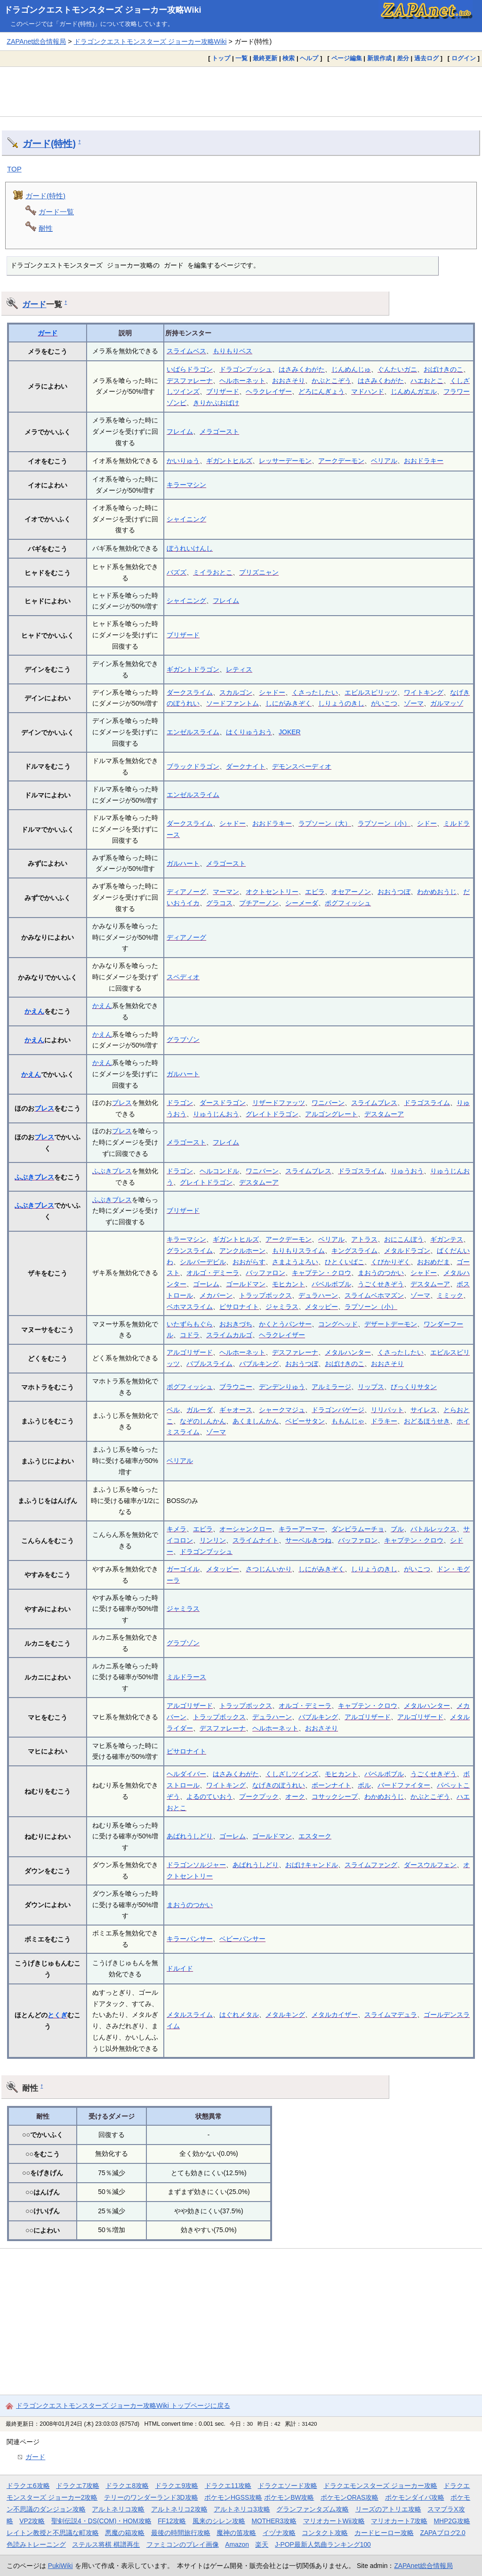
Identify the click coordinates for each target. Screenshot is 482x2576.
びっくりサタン (414, 1386)
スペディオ (183, 977)
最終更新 (265, 58)
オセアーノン (351, 891)
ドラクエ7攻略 (77, 2485)
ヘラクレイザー (269, 391)
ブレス (44, 1108)
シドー (427, 823)
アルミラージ (331, 1386)
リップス (371, 1386)
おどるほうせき (427, 1421)
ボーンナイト (331, 1785)
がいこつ (384, 703)
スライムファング (371, 1865)
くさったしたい (315, 692)
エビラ (315, 891)
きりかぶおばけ (216, 402)
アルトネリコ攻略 (118, 2509)
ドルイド (180, 1968)
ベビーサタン (305, 1421)
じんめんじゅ (351, 369)
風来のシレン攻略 (219, 2521)
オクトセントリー (272, 891)
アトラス (364, 1239)
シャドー (272, 692)
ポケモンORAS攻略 (349, 2497)
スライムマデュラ (390, 2014)
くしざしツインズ (291, 1774)
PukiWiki (60, 2565)
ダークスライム (190, 692)
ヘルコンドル (219, 1171)
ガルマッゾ (446, 703)
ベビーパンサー (242, 1938)
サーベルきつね (308, 1540)
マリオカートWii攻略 (334, 2521)
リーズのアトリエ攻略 (388, 2509)
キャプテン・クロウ (321, 1272)
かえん (34, 1011)
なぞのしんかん (203, 1421)
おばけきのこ (443, 369)
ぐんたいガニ (397, 369)
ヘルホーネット (242, 380)
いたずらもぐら (190, 1324)
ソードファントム (232, 703)
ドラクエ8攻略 (127, 2485)
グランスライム (190, 1250)
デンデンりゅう (282, 1386)
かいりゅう (183, 460)
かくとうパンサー (285, 1324)
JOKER (290, 732)
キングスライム (354, 1250)
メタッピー (321, 1306)
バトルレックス (433, 1529)
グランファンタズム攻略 (312, 2509)
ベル (173, 1410)
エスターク (314, 1836)
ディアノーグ (186, 891)
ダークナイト (245, 766)
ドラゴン (180, 1102)
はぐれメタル (239, 2014)
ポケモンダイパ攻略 (414, 2497)
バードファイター (404, 1785)
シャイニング (186, 519)
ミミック (450, 1295)
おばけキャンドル (311, 1865)
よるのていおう (209, 1796)
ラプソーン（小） (384, 823)
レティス (239, 669)
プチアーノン (259, 903)
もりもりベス (232, 351)
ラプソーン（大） (324, 823)
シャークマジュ (282, 1410)
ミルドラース (186, 1677)
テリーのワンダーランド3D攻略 (151, 2497)
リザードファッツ (278, 1102)
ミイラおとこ (213, 572)
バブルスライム (209, 1363)
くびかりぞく (390, 1262)
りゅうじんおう (216, 1114)
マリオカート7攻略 (399, 2521)
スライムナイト (256, 1540)
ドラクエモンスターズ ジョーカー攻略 (380, 2485)
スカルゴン (235, 692)
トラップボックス (265, 1295)
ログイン (463, 58)
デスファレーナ (190, 380)
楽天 (261, 2544)
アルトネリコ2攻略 (179, 2509)
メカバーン (216, 1295)
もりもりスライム (298, 1250)
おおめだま (433, 1262)
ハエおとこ (426, 380)
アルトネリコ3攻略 (242, 2509)
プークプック (259, 1796)
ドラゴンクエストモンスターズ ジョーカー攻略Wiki (102, 10)
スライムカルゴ (229, 1335)
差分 (403, 58)
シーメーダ (301, 903)
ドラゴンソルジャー (196, 1865)
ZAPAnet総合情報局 (36, 41)
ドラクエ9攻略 (176, 2485)
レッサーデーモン (285, 460)
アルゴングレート (331, 1114)
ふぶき (24, 1177)
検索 (288, 58)
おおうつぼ (394, 891)
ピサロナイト (239, 1306)
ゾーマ (414, 703)
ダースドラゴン (223, 1102)
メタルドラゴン (407, 1250)
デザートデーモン (390, 1324)
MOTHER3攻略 (274, 2521)
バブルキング (259, 1363)
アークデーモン (341, 460)
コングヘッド (338, 1324)
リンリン (213, 1540)
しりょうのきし (341, 703)
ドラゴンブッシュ (245, 369)
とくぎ (57, 2015)
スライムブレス (374, 1102)
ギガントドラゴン (193, 669)
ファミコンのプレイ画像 (182, 2544)
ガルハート (183, 863)
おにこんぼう (404, 1239)
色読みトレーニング (36, 2544)
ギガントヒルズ (229, 460)
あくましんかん (256, 1421)
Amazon (237, 2544)
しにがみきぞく (288, 703)
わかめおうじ (437, 891)
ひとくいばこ (344, 1262)
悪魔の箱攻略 (125, 2532)
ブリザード (222, 391)
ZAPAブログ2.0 (442, 2532)
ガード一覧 (56, 212)
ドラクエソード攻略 (287, 2485)
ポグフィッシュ (348, 903)
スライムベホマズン (374, 1295)
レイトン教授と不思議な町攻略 (53, 2532)
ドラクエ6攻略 (28, 2485)
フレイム (180, 431)
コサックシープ (335, 1796)
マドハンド (367, 391)
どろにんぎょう (321, 391)
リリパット (387, 1410)
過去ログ (426, 58)
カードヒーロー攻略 (384, 2532)
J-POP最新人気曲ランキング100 (323, 2544)
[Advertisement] (241, 91)
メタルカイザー (335, 2014)
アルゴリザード (190, 1352)
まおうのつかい (381, 1272)
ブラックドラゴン (193, 766)
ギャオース (235, 1410)
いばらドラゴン (190, 369)
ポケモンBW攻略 (289, 2497)
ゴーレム (206, 1284)
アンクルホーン (242, 1250)
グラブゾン (183, 1039)
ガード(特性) (49, 143)
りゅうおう (407, 1171)
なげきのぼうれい (278, 1785)
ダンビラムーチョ (357, 1529)
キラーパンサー (190, 1938)
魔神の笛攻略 (236, 2532)
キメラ (176, 1529)
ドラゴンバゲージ (338, 1410)
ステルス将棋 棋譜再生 (106, 2544)
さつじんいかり (269, 1569)
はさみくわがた (302, 369)
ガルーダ (199, 1410)
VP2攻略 (32, 2521)
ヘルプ (309, 58)
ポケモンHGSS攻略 (233, 2497)
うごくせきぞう (381, 1284)
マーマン (226, 891)
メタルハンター (348, 1352)
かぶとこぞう (331, 380)
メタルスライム (190, 2014)
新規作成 (379, 58)
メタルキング (285, 2014)
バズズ (176, 572)
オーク (295, 1796)
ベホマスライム (190, 1306)
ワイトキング (423, 692)
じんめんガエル (414, 391)
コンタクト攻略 (325, 2532)
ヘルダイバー (186, 1774)
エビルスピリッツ (371, 692)
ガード (34, 304)
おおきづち (235, 1324)
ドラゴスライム (427, 1102)
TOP (14, 169)
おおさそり (288, 380)
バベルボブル (331, 1284)
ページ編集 (346, 58)
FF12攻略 (172, 2521)
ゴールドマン (245, 1284)
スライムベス (186, 351)
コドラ (190, 1335)
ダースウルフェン (430, 1865)
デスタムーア (384, 1114)
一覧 (241, 58)
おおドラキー (423, 460)
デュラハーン (318, 1295)
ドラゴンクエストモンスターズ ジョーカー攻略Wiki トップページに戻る (123, 2405)
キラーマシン (186, 484)
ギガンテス (446, 1239)
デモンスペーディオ (301, 766)
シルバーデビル (203, 1262)
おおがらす (249, 1262)
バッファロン (265, 1272)
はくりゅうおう (249, 732)
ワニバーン (328, 1102)
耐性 (46, 228)
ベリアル (384, 460)
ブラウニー (235, 1386)
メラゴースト (219, 431)
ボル (364, 1785)
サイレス (423, 1410)
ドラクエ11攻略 (228, 2485)
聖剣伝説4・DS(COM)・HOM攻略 (101, 2521)
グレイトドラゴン (272, 1114)
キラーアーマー (302, 1529)
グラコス (219, 903)
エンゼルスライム (193, 732)
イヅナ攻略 (279, 2532)
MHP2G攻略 (452, 2521)
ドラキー (384, 1421)
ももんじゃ (347, 1421)
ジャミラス (281, 1306)
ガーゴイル (183, 1569)
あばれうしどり (190, 1836)
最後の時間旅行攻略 (180, 2532)
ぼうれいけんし (190, 548)
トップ (221, 58)
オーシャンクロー (245, 1529)
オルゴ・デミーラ (212, 1272)
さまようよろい (295, 1262)
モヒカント (288, 1284)
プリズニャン (259, 572)
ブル (397, 1529)
